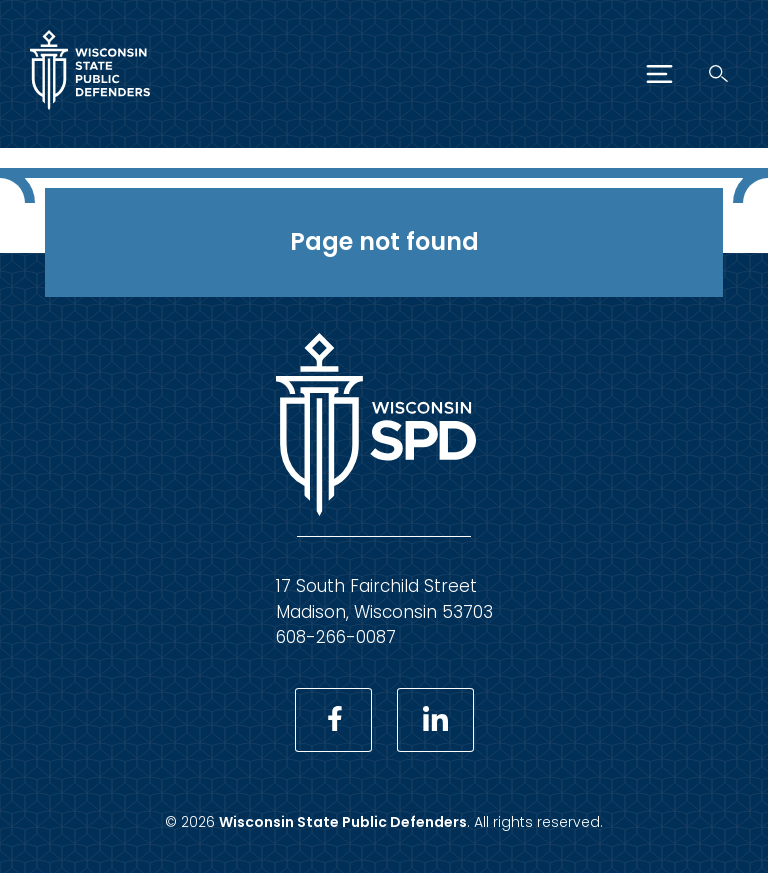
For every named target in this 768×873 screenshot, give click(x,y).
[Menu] (659, 74)
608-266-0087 (336, 637)
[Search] (718, 73)
